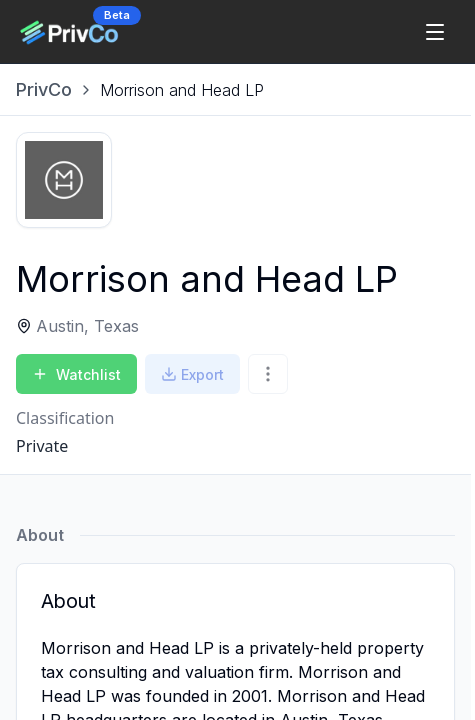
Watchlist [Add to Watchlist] (76, 374)
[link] (182, 90)
